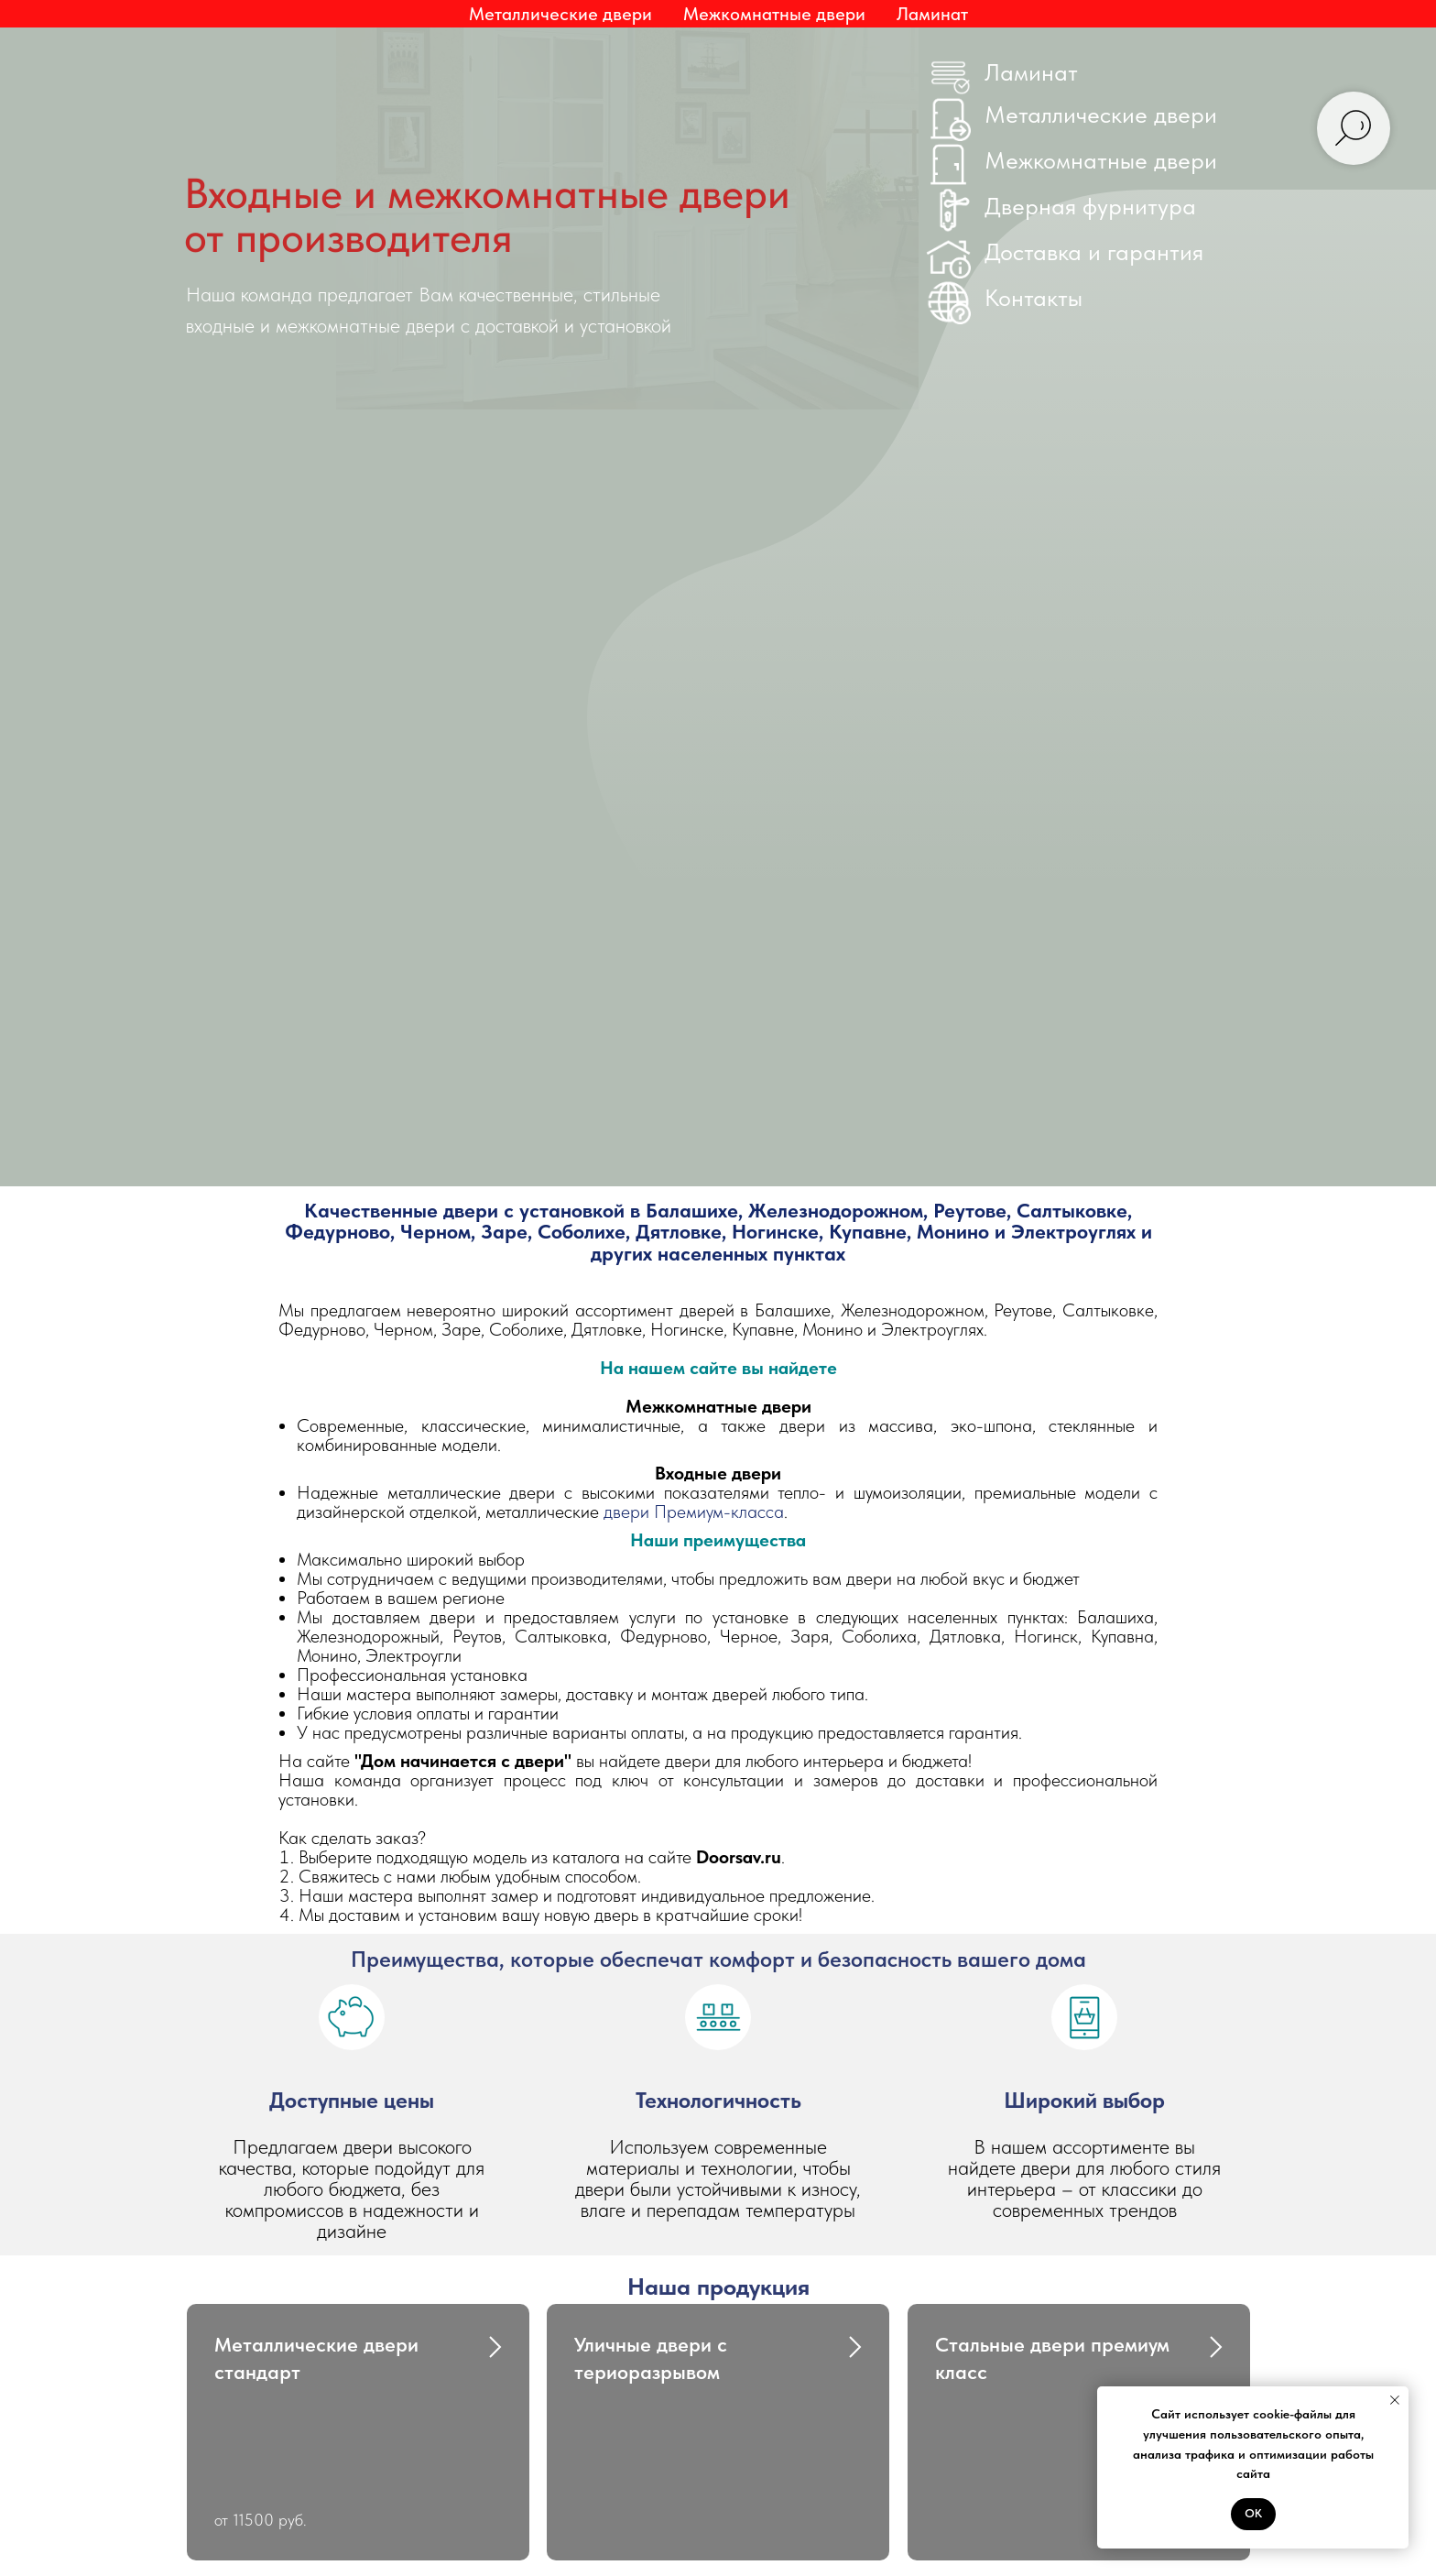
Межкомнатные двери (1101, 160)
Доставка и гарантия (1094, 251)
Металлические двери (1101, 114)
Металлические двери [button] (560, 14)
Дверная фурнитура (1090, 205)
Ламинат (932, 14)
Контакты (1033, 297)
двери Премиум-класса (694, 1512)
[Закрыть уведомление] (1395, 2400)
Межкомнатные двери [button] (774, 14)
